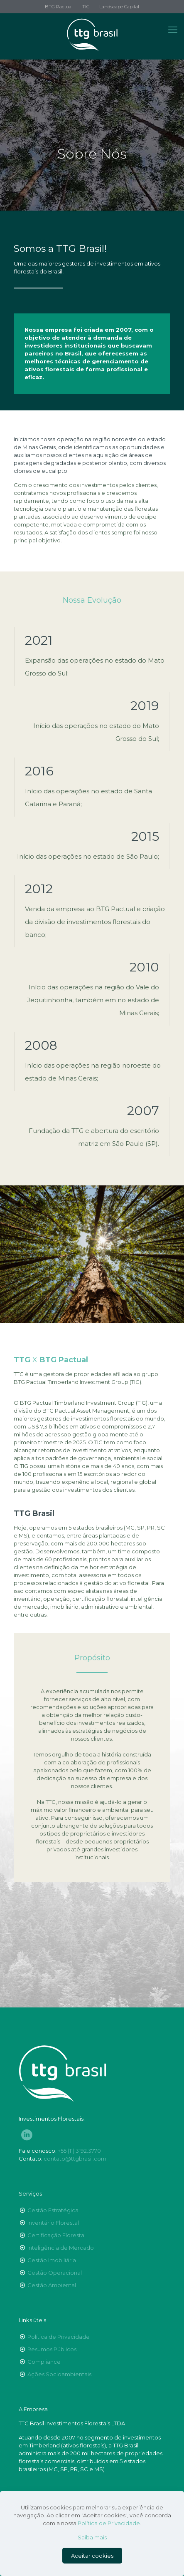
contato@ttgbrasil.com (75, 2158)
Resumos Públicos (51, 2349)
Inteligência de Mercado (60, 2247)
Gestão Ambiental (51, 2285)
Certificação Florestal (56, 2235)
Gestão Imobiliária (51, 2260)
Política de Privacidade (58, 2336)
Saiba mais (92, 2537)
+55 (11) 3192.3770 (79, 2150)
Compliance (44, 2361)
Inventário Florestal (53, 2222)
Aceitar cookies (92, 2555)
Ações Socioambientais (59, 2374)
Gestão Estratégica (53, 2210)
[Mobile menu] (173, 30)
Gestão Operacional (54, 2272)
